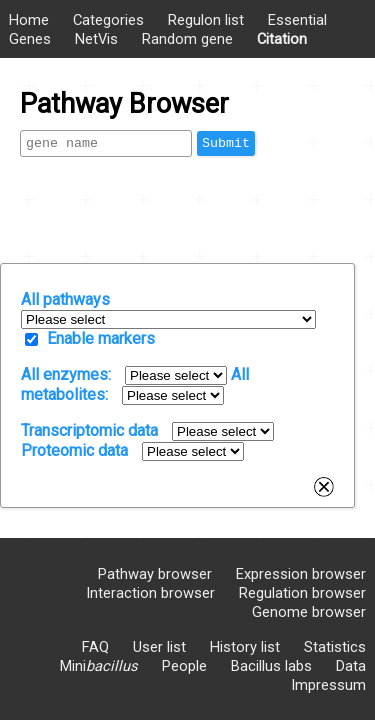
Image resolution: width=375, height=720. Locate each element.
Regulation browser (302, 593)
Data (351, 666)
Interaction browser (150, 593)
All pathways (65, 299)
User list (159, 647)
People (184, 666)
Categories (108, 20)
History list (245, 647)
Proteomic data (74, 450)
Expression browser (301, 574)
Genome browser (309, 612)
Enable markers (101, 338)
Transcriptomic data (89, 430)
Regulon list (206, 20)
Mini (99, 666)
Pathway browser (155, 574)
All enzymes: (66, 374)
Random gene (187, 39)
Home (29, 20)
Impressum (328, 685)
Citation (282, 39)
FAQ (95, 647)
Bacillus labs (271, 666)
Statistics (335, 647)
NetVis (96, 39)
